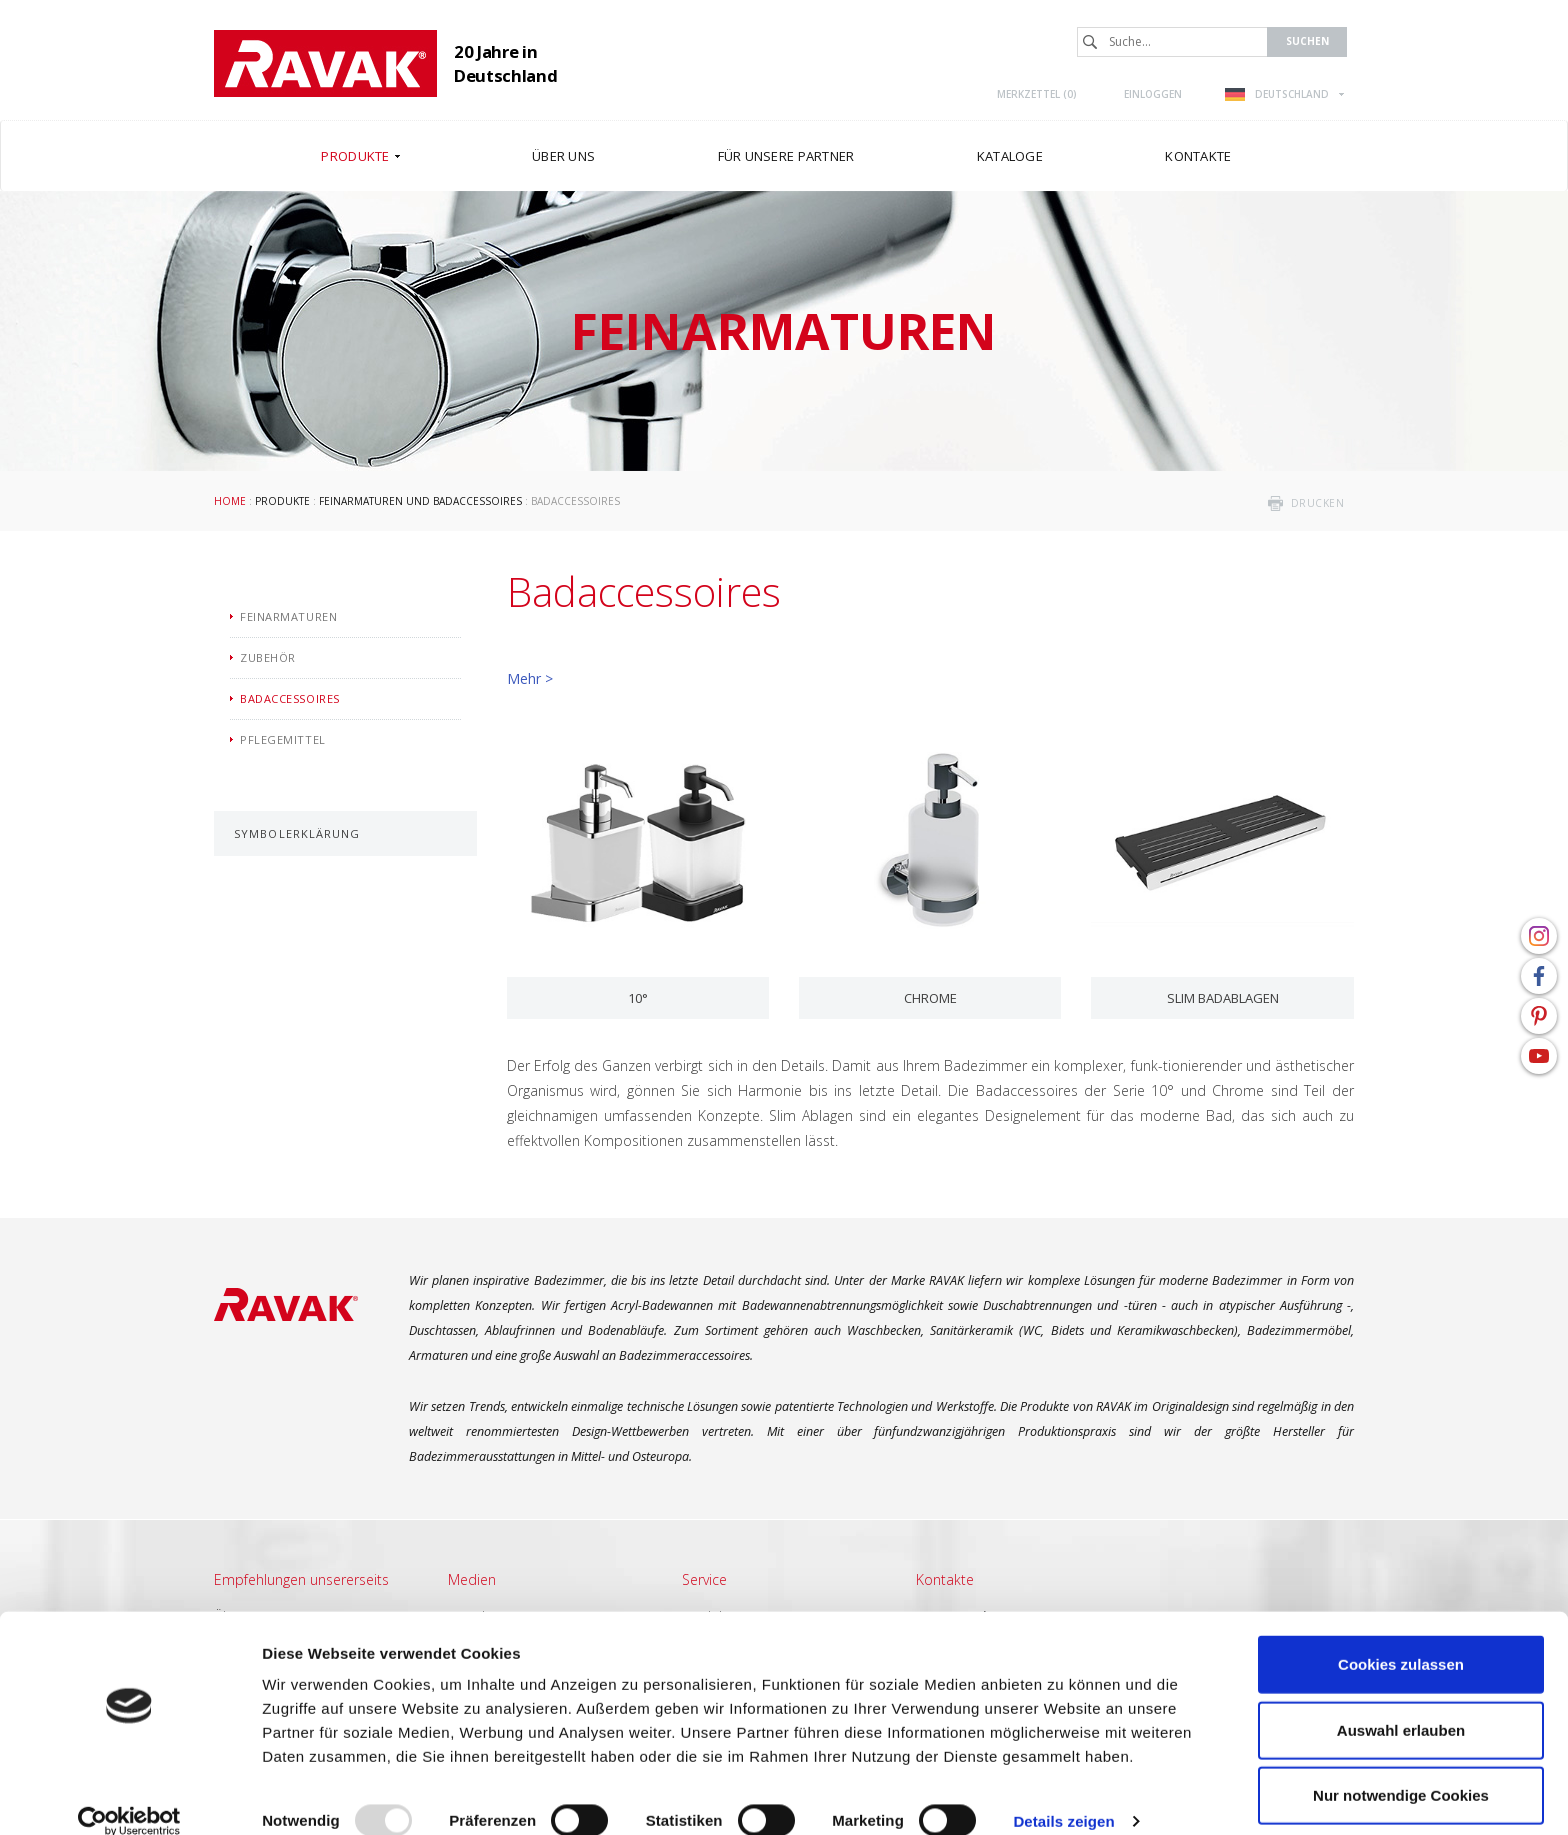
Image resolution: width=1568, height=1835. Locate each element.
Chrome (930, 998)
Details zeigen (1063, 1795)
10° (638, 998)
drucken (1318, 503)
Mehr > (530, 678)
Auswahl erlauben (1401, 1704)
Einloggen (1153, 94)
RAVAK (325, 63)
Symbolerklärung (297, 833)
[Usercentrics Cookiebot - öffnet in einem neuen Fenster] (129, 1796)
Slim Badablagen (1223, 998)
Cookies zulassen (1401, 1638)
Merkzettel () (1037, 94)
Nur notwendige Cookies (1401, 1769)
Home (230, 501)
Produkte (282, 501)
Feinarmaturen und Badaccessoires (420, 501)
